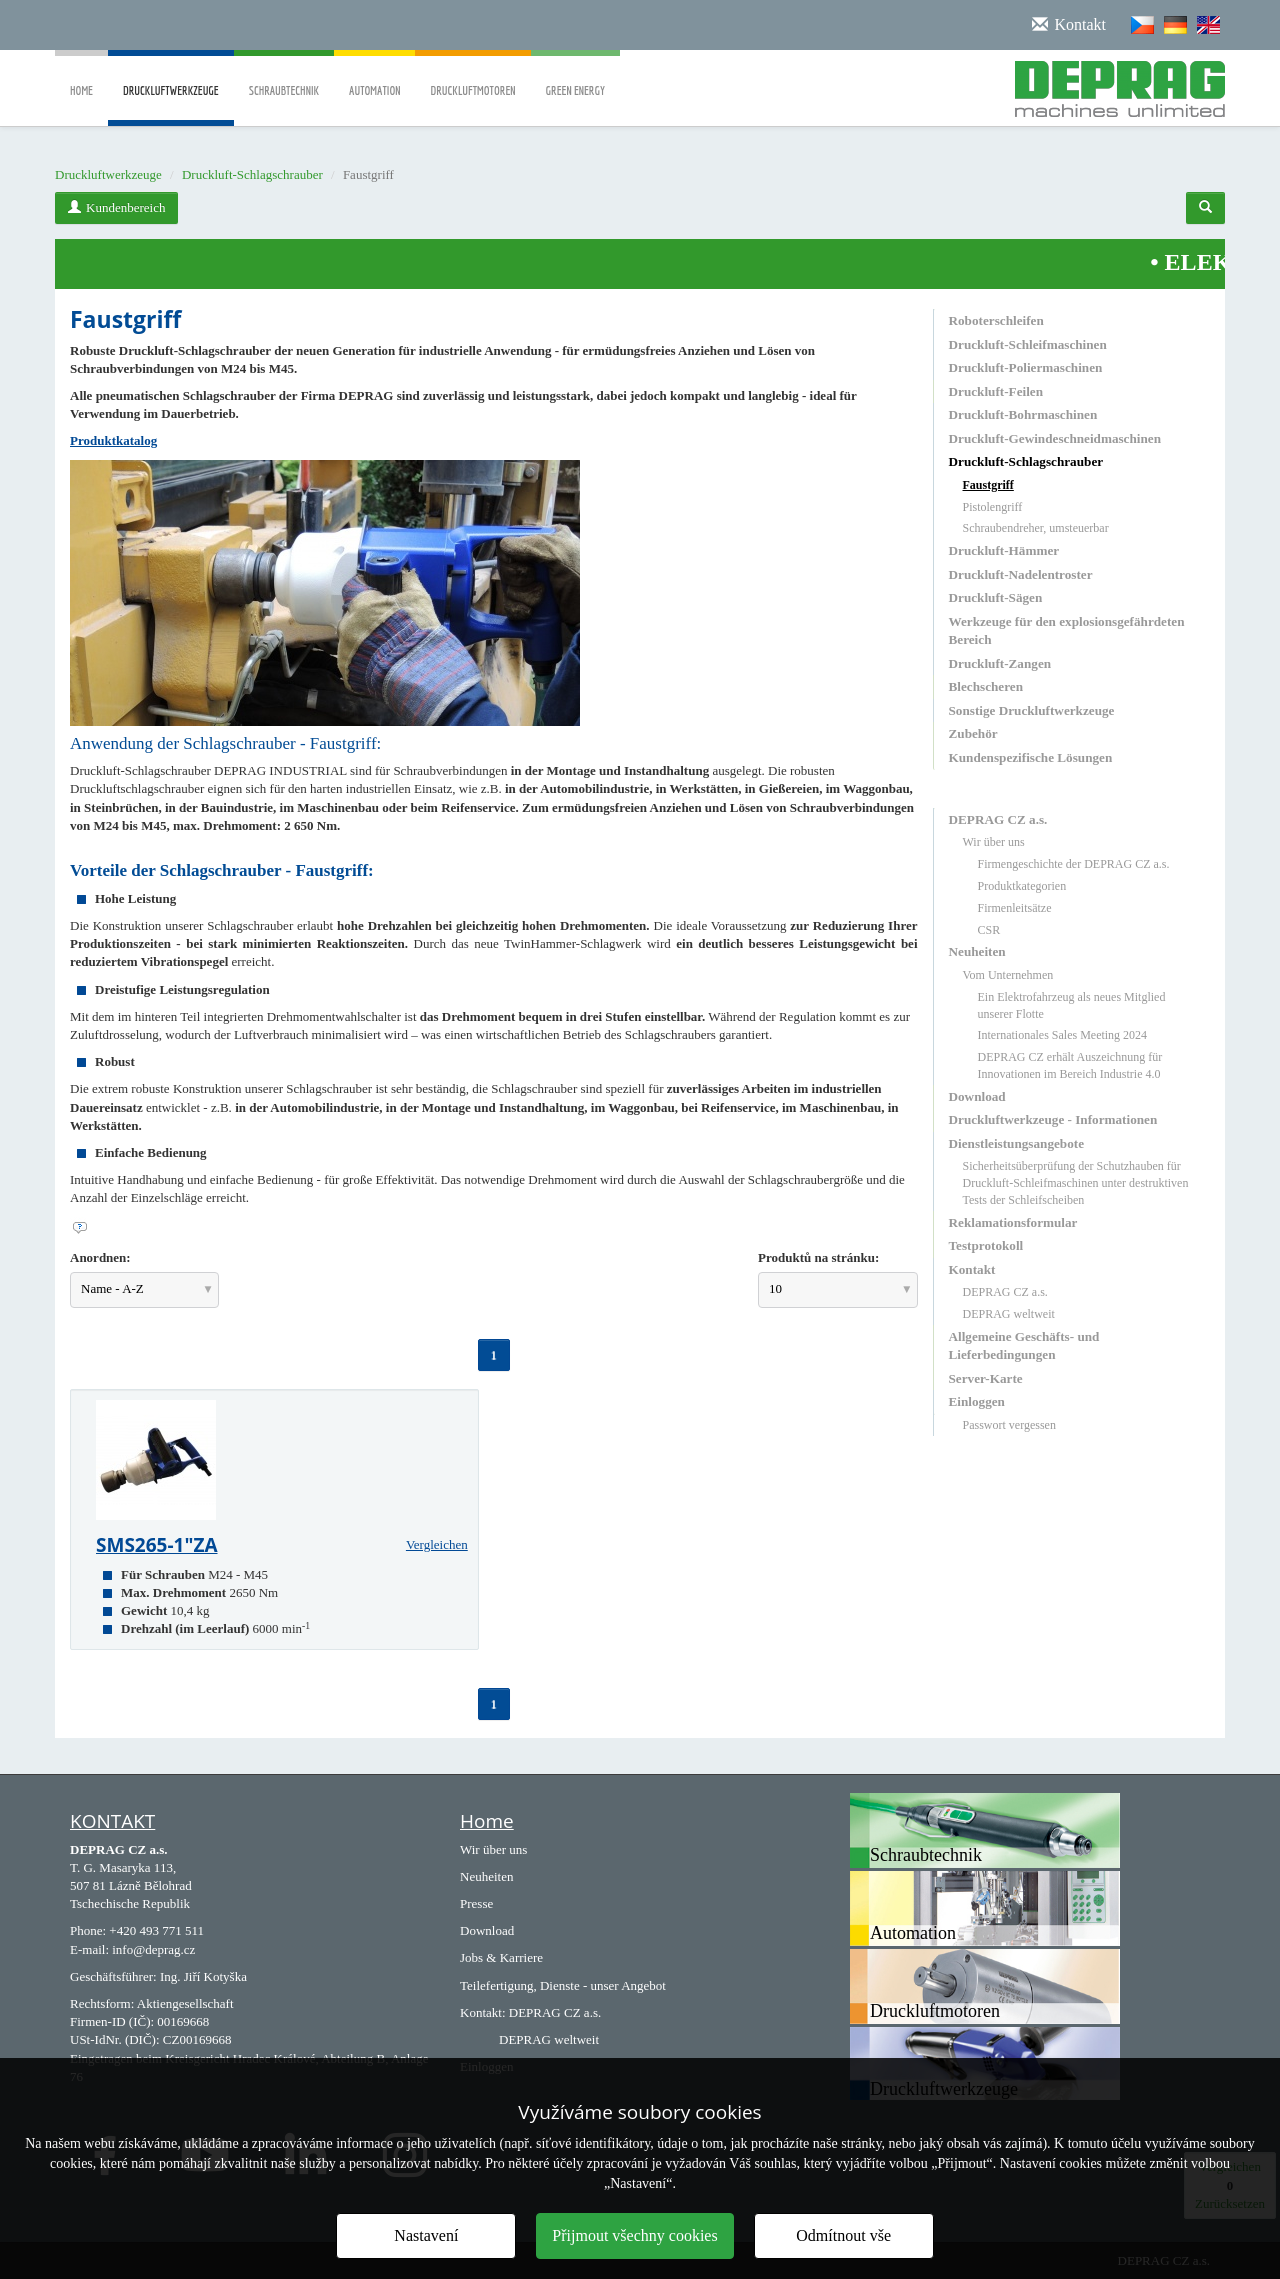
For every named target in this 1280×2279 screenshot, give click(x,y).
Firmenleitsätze (1015, 908)
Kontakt (972, 1269)
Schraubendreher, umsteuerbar (1036, 528)
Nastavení (426, 2235)
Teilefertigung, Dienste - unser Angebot (563, 1985)
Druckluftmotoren (472, 76)
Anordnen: (100, 1257)
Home (81, 76)
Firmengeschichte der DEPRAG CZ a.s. (1074, 864)
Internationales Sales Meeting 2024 (1063, 1035)
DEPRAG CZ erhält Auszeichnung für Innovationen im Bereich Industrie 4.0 (1070, 1065)
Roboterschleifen (996, 320)
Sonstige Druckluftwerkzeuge (1032, 710)
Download (977, 1096)
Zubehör (973, 733)
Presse (476, 1903)
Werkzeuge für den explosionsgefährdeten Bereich (1067, 630)
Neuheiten (977, 951)
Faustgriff (988, 485)
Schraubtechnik (284, 76)
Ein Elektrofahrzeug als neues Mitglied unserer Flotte (1072, 1005)
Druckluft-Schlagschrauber (252, 174)
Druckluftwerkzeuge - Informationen (1053, 1119)
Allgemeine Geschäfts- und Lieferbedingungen (1024, 1345)
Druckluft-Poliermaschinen (1026, 367)
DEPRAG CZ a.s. (998, 819)
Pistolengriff (993, 507)
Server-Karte (986, 1378)
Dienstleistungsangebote (1017, 1143)
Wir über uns (994, 842)
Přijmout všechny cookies (634, 2235)
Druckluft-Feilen (996, 391)
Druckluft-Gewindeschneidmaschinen (1055, 438)
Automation (374, 76)
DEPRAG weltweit (1009, 1314)
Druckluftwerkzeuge (171, 105)
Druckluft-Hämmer (1004, 550)
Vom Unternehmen (1008, 975)
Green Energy (575, 76)
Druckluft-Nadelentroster (1021, 574)
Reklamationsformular (1013, 1222)
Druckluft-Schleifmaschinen (1028, 344)
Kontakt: (483, 2012)
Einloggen (977, 1401)
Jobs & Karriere (501, 1957)
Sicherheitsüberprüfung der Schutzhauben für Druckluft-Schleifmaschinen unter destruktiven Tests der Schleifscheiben (1076, 1183)
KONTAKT (112, 1821)
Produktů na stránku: (818, 1257)
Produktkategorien (1022, 886)
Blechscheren (986, 686)
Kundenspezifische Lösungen (1031, 757)
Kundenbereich (116, 207)
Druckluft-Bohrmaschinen (1023, 414)
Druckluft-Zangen (1000, 663)
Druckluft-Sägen (996, 597)
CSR (989, 930)
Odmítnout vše (843, 2235)
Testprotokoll (986, 1245)
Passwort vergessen (1009, 1425)
